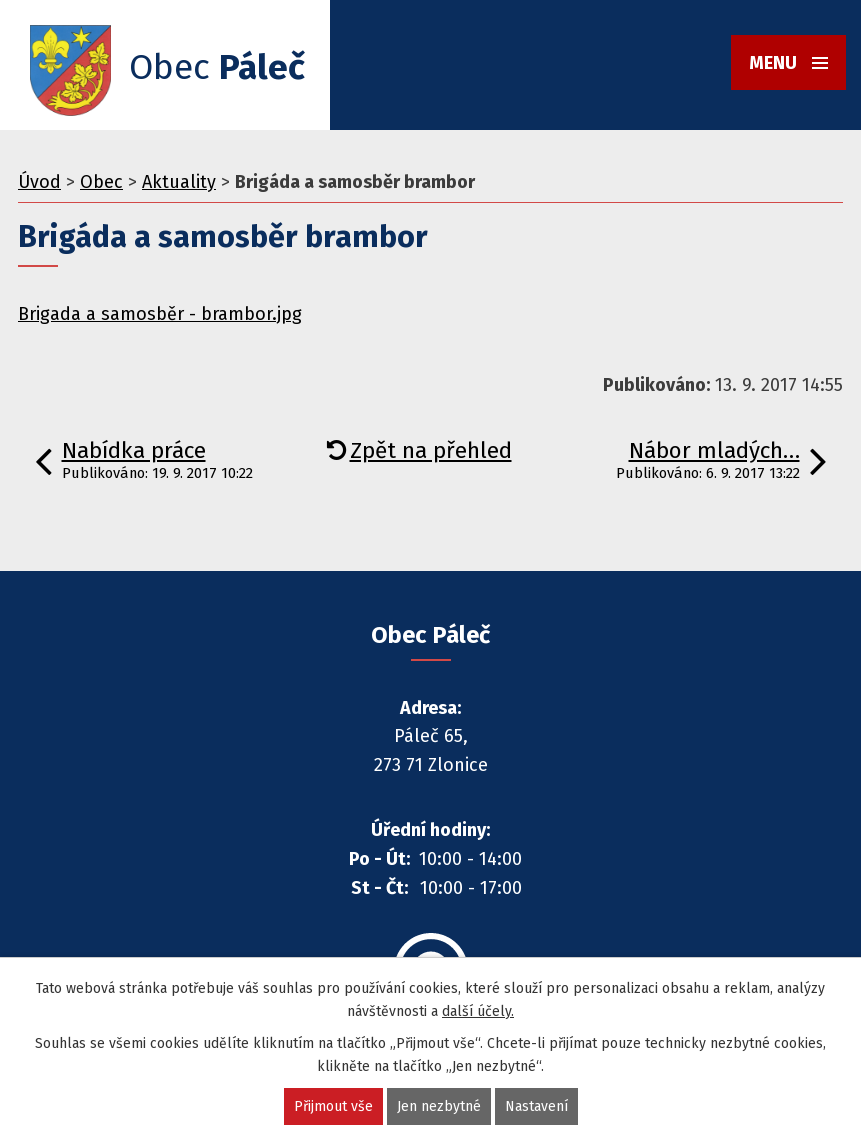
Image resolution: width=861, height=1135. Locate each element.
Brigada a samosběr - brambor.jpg (160, 314)
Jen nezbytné (439, 1106)
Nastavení (536, 1106)
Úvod (39, 182)
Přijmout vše (333, 1106)
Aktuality (179, 182)
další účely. (478, 1011)
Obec (101, 182)
